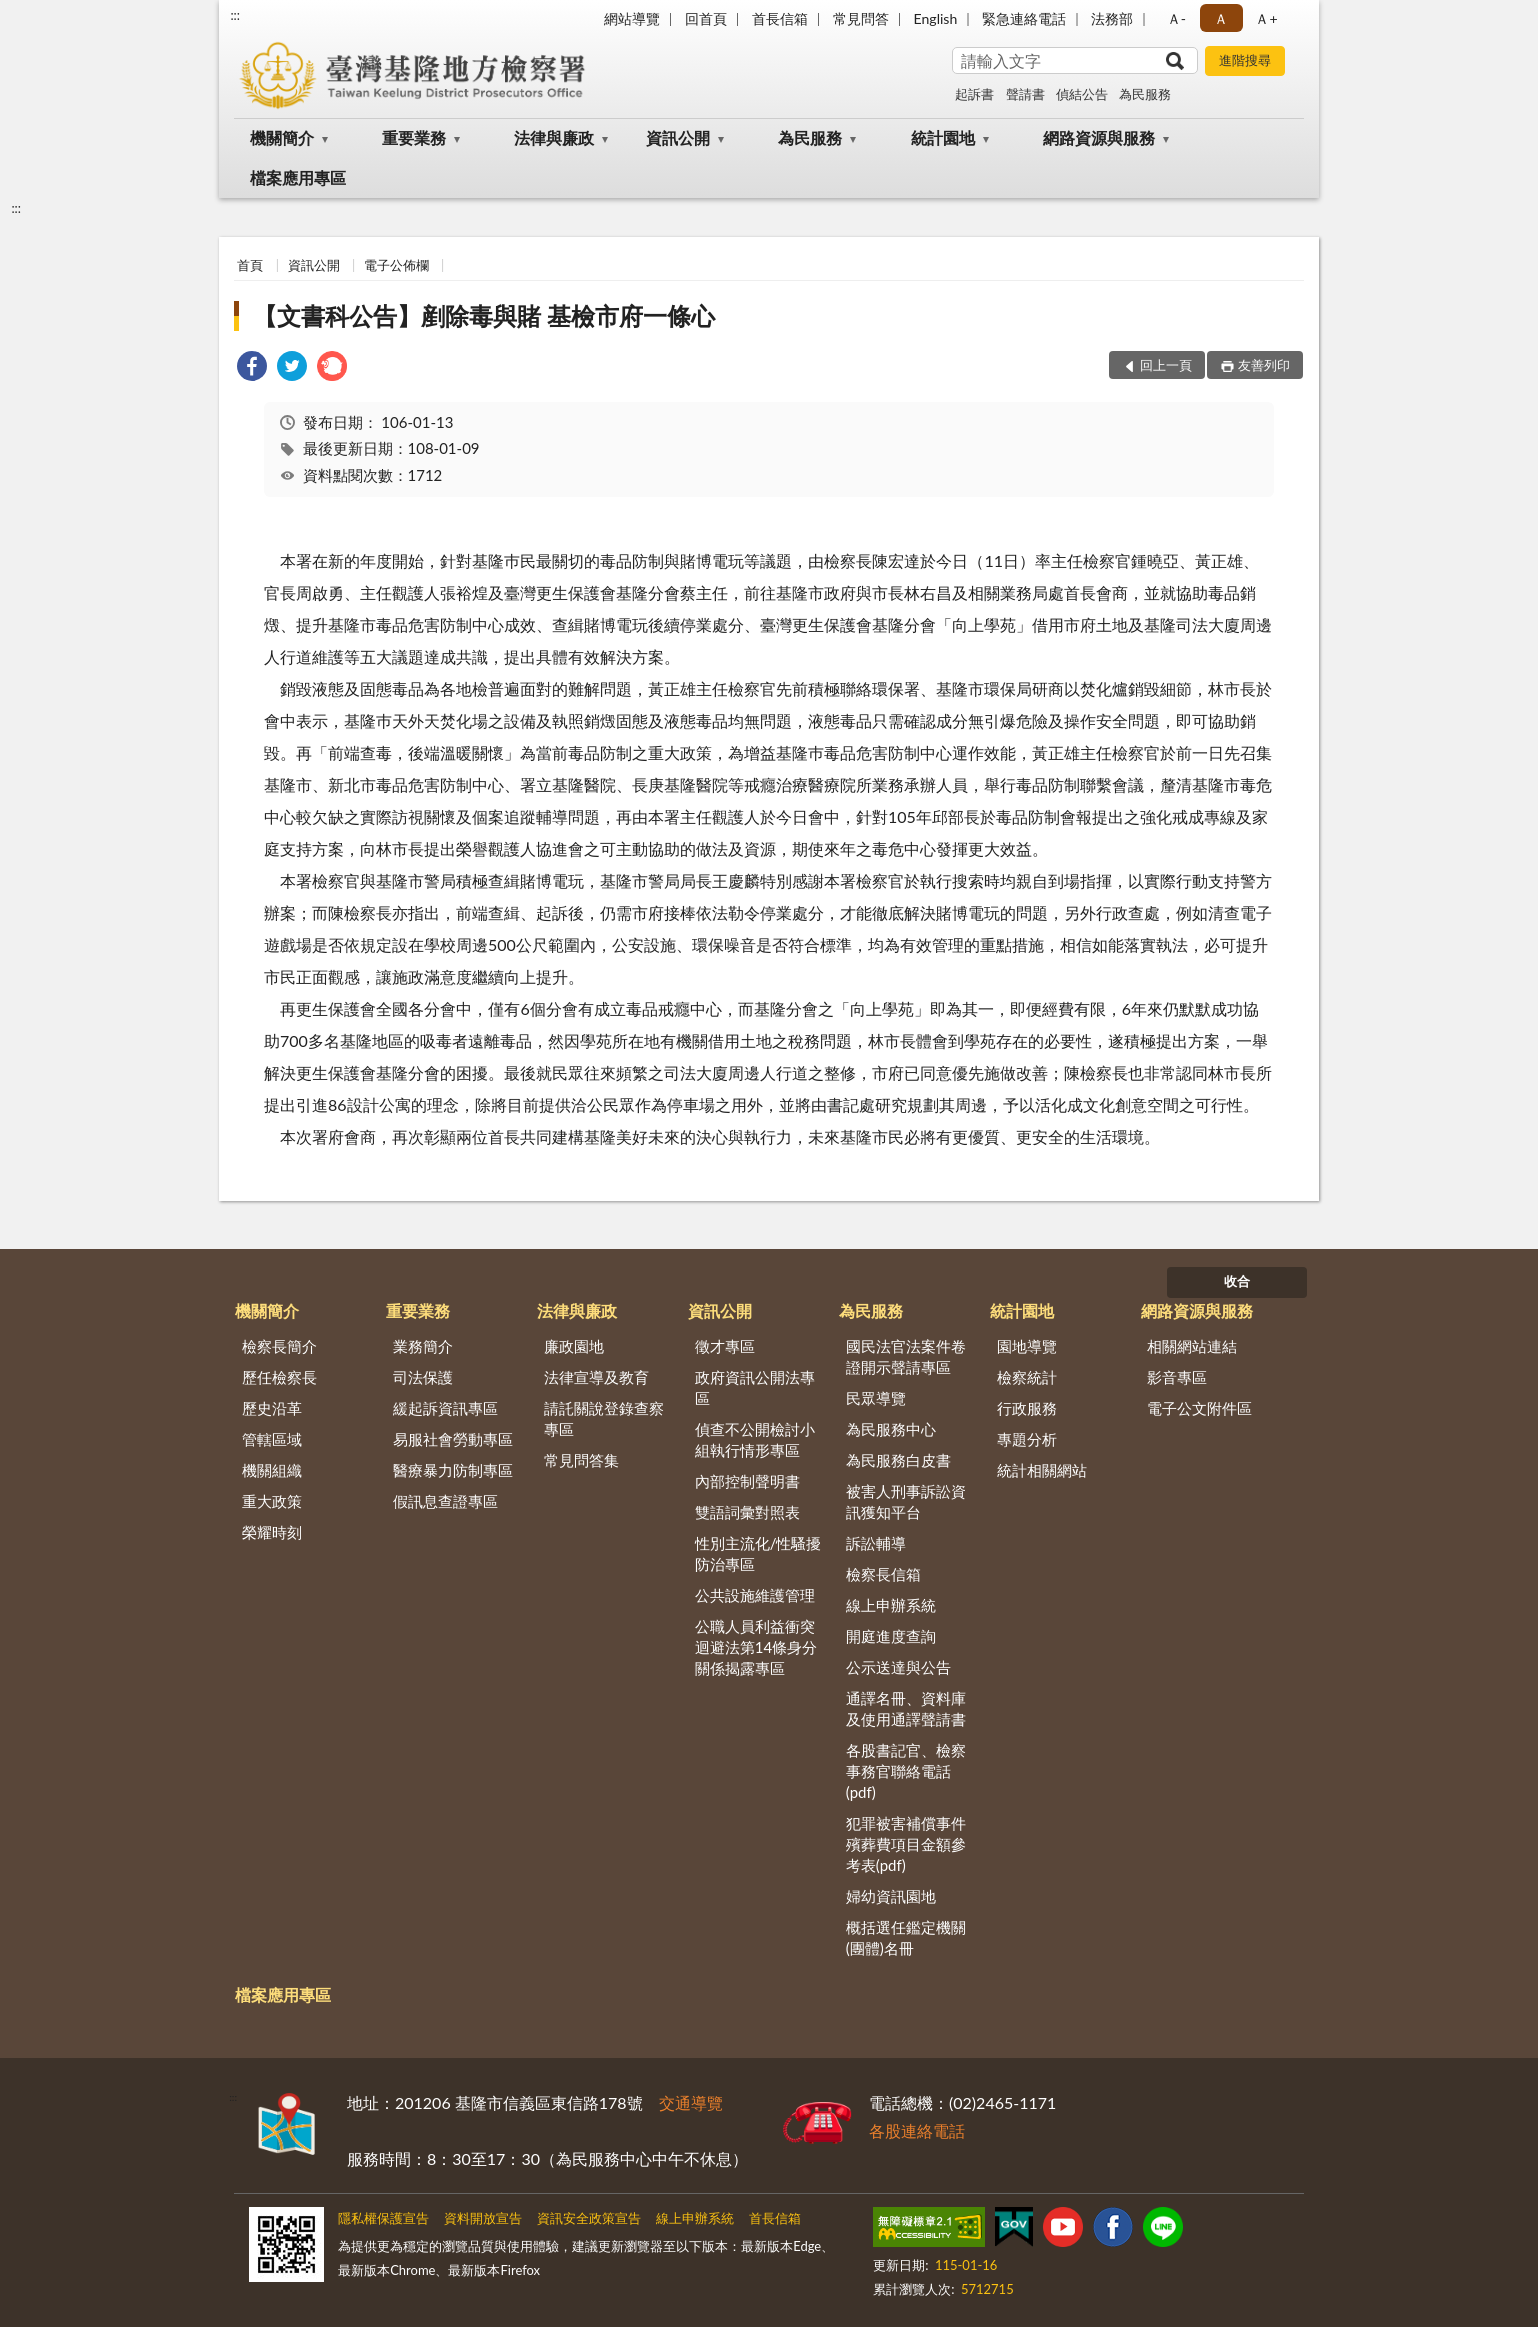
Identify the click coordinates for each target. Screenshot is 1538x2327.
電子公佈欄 (396, 265)
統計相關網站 (1042, 1470)
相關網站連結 (1192, 1346)
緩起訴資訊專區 (445, 1408)
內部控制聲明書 (747, 1481)
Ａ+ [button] (1266, 18)
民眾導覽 (876, 1398)
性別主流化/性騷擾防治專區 (758, 1553)
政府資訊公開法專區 (755, 1387)
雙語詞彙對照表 (747, 1512)
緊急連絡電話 (1024, 18)
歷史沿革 (272, 1408)
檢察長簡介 (279, 1346)
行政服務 (1027, 1408)
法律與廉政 (554, 137)
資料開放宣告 (483, 2218)
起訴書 (974, 94)
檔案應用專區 (298, 177)
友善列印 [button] (1264, 365)
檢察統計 (1027, 1377)
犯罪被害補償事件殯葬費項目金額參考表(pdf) (906, 1844)
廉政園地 (574, 1346)
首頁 (250, 265)
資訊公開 (678, 137)
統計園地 (943, 137)
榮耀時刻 (272, 1532)
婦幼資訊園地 (891, 1896)
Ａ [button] (1221, 18)
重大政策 (272, 1501)
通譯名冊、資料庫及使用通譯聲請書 (906, 1708)
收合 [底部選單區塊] (1237, 1281)
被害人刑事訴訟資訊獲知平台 (906, 1501)
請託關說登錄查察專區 (604, 1418)
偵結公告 (1082, 94)
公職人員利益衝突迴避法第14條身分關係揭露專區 (756, 1647)
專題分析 (1027, 1439)
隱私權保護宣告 (383, 2218)
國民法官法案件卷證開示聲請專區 (906, 1356)
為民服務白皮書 (898, 1460)
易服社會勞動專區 (453, 1439)
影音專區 (1177, 1377)
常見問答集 (581, 1460)
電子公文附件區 (1199, 1408)
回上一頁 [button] (1166, 365)
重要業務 (414, 137)
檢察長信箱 (883, 1574)
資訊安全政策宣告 (589, 2218)
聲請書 (1025, 94)
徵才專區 (725, 1346)
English (936, 18)
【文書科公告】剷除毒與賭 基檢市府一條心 (484, 315)
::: (235, 15)
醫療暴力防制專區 (453, 1470)
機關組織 (272, 1470)
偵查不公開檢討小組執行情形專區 (755, 1439)
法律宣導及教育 (596, 1377)
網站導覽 (632, 18)
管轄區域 (272, 1439)
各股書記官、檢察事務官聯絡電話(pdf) (906, 1771)
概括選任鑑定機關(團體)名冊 (906, 1937)
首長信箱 (780, 18)
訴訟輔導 (876, 1543)
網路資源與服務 (1099, 137)
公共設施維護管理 (755, 1595)
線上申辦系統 (891, 1605)
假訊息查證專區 (445, 1501)
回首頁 (706, 18)
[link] (252, 368)
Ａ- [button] (1176, 18)
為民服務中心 (891, 1429)
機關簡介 (282, 137)
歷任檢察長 (279, 1377)
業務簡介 (423, 1346)
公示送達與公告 (898, 1667)
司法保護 (423, 1377)
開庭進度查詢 (891, 1636)
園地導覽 (1027, 1346)
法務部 (1112, 18)
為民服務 (1145, 94)
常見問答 (861, 18)
